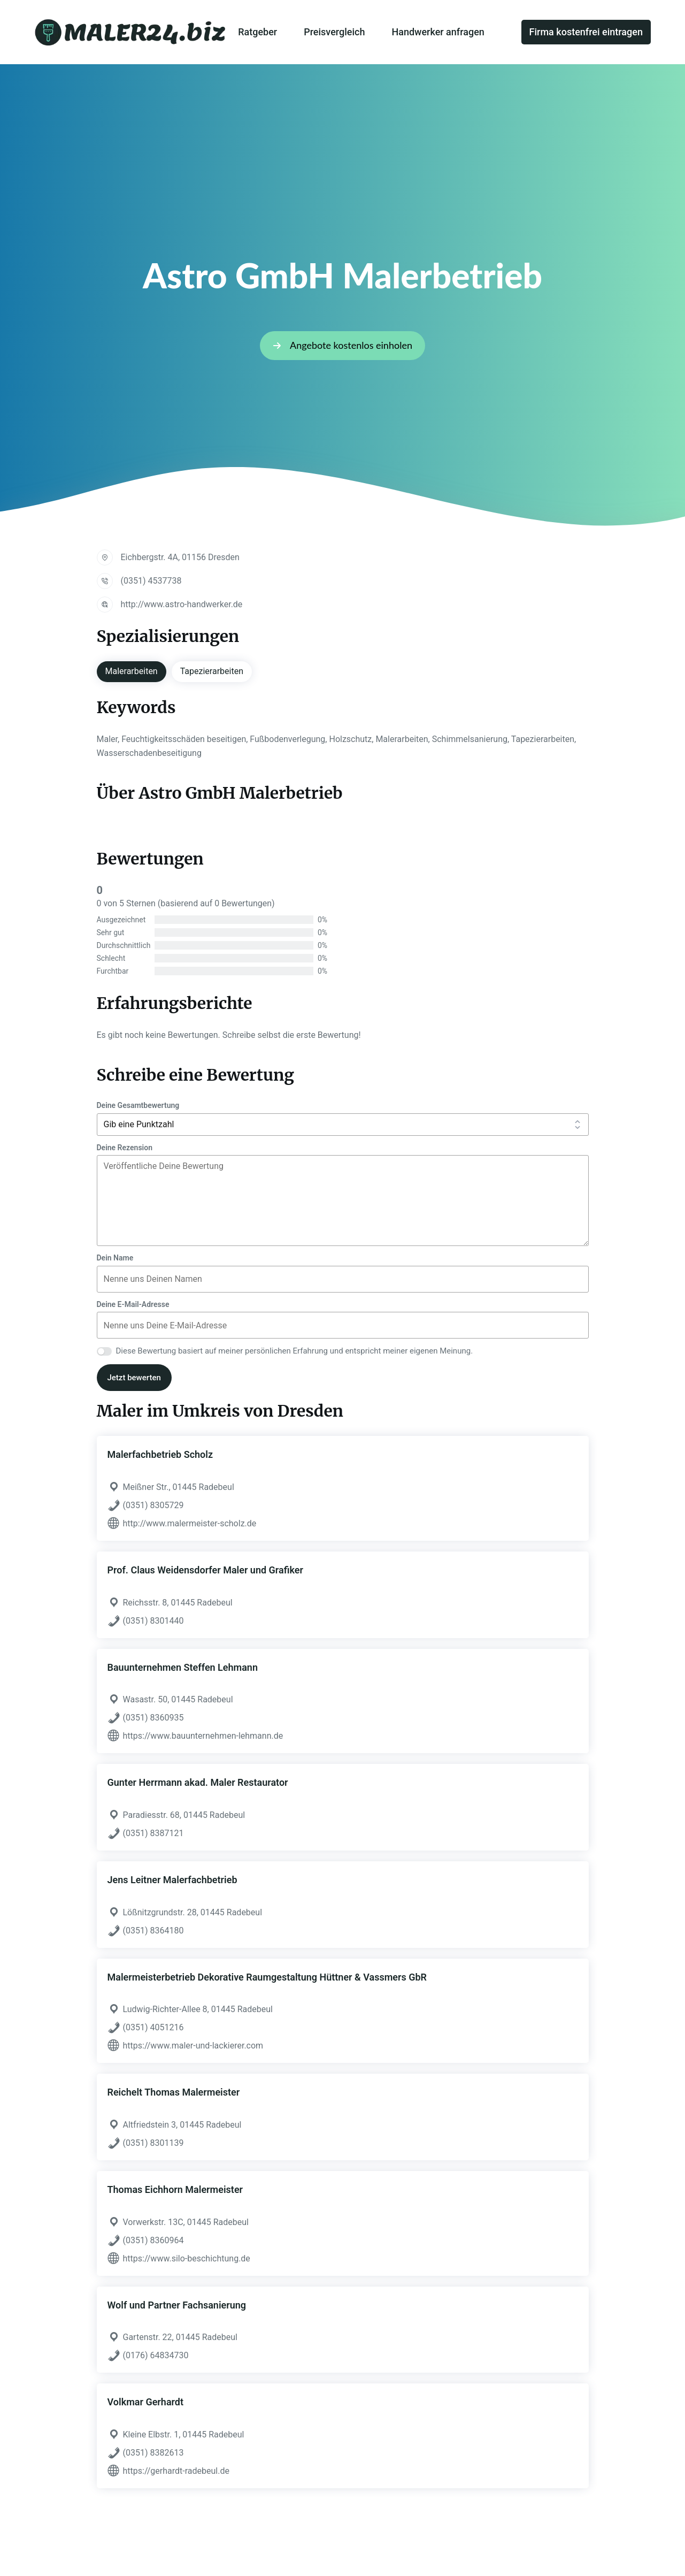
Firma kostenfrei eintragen (586, 31)
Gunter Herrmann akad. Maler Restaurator (197, 1782)
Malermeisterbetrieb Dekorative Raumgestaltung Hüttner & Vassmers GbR (267, 1977)
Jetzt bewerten (134, 1377)
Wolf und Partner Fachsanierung (177, 2305)
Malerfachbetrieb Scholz (160, 1454)
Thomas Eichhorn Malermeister (175, 2189)
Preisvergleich (334, 31)
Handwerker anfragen (437, 31)
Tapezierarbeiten (211, 671)
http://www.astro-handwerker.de (182, 604)
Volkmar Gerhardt (145, 2401)
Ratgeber (257, 31)
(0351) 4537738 (151, 581)
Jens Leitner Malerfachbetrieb (172, 1879)
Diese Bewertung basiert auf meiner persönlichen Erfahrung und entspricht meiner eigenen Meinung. (294, 1351)
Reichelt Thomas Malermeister (173, 2092)
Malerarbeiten (131, 671)
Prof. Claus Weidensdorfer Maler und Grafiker (205, 1570)
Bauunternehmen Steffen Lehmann (182, 1667)
